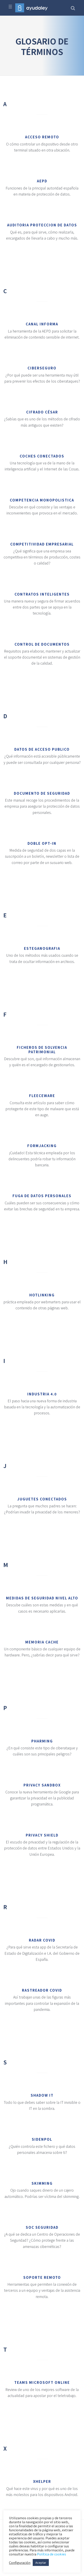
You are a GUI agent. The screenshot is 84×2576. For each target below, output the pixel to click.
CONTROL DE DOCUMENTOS (42, 644)
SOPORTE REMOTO (42, 2277)
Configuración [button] (19, 2563)
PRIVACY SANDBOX (42, 1785)
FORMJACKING (42, 1145)
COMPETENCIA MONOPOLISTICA (42, 500)
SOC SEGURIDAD (42, 2227)
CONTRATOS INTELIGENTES (42, 594)
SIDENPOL (42, 2139)
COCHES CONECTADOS (42, 456)
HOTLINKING (42, 1295)
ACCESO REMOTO (42, 137)
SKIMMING (42, 2183)
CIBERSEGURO (42, 368)
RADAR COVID (42, 1940)
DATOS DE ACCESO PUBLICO (42, 749)
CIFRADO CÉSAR (42, 412)
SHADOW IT (42, 2095)
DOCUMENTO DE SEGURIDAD (42, 793)
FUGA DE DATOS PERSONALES (42, 1195)
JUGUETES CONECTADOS (42, 1499)
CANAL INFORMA (42, 324)
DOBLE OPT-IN (42, 843)
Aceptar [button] (40, 2562)
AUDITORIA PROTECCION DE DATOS (42, 225)
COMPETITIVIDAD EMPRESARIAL (42, 544)
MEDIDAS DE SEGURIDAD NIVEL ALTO (42, 1598)
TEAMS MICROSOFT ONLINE (42, 2382)
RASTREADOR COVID (42, 1990)
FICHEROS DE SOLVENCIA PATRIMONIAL (42, 1049)
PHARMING (42, 1741)
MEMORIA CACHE (42, 1642)
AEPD (42, 181)
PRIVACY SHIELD (42, 1835)
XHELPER (42, 2481)
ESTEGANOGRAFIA (42, 948)
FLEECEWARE (42, 1095)
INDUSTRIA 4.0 (42, 1394)
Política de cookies (51, 2554)
